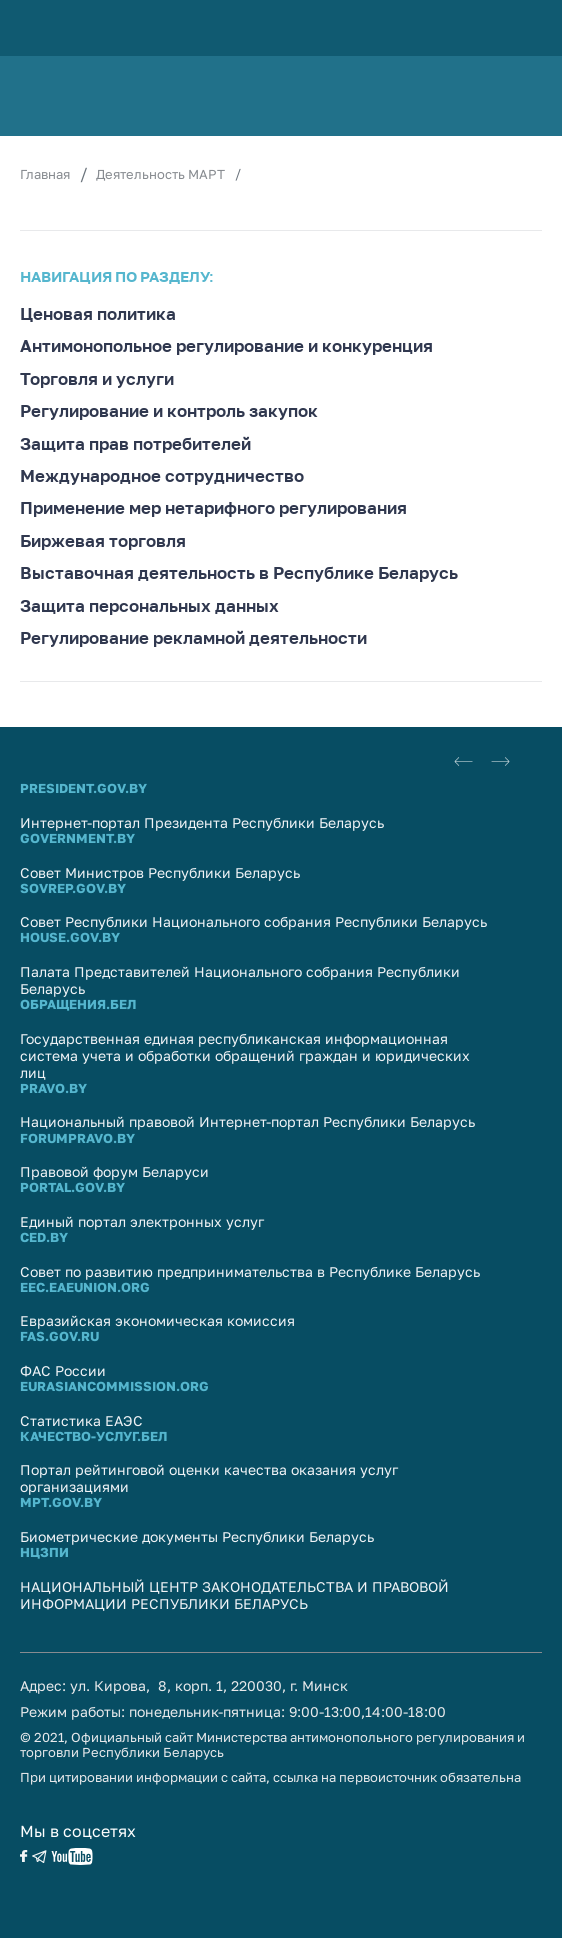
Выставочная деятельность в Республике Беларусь (239, 573)
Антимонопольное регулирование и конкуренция (226, 346)
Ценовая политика (98, 314)
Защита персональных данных (149, 606)
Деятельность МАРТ (160, 174)
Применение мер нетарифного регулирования (213, 508)
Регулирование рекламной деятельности (193, 638)
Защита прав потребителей (135, 444)
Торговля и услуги (97, 379)
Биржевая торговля (103, 541)
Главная (45, 174)
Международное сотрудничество (162, 476)
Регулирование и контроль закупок (169, 411)
